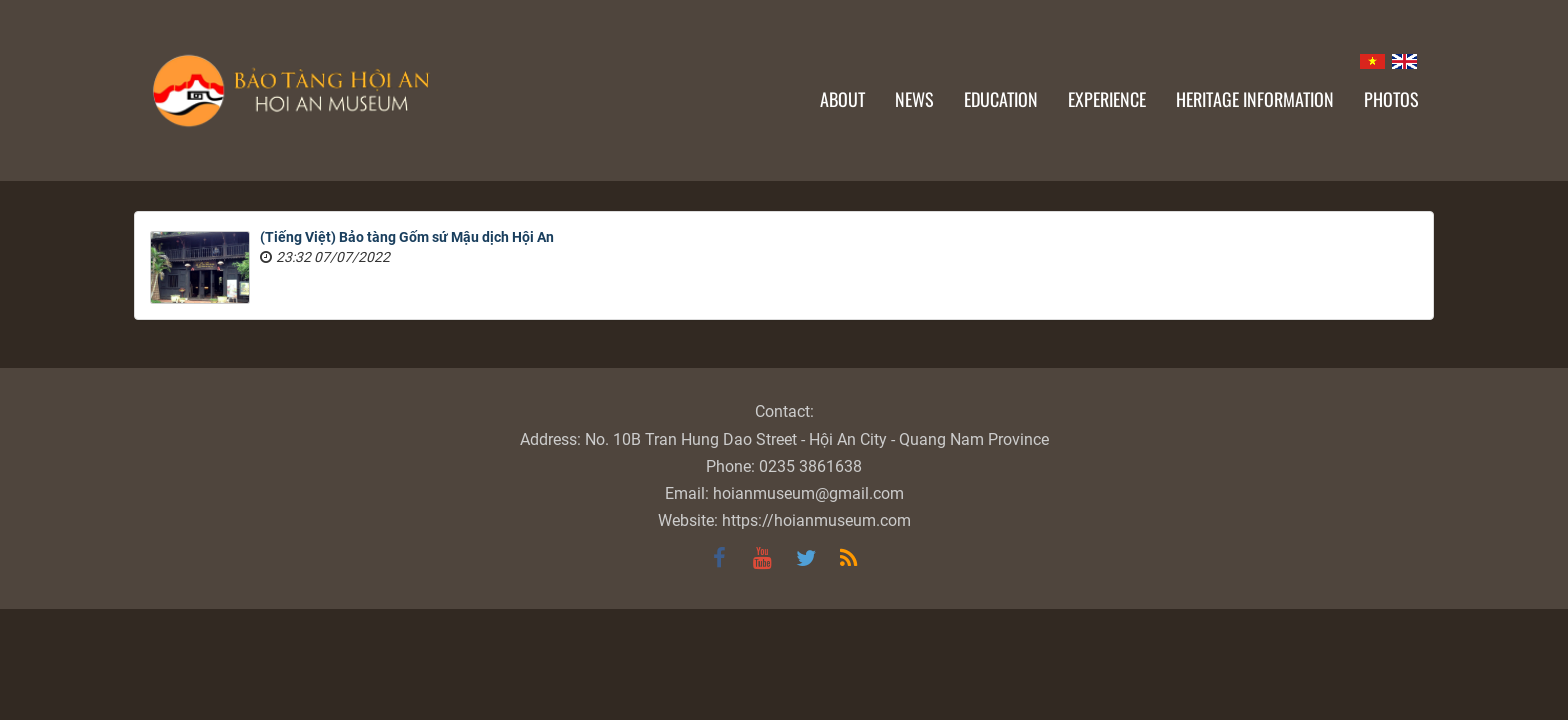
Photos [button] (1391, 99)
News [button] (914, 99)
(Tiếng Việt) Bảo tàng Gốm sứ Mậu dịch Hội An (407, 237)
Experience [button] (1107, 99)
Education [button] (1001, 99)
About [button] (842, 99)
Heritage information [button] (1255, 99)
